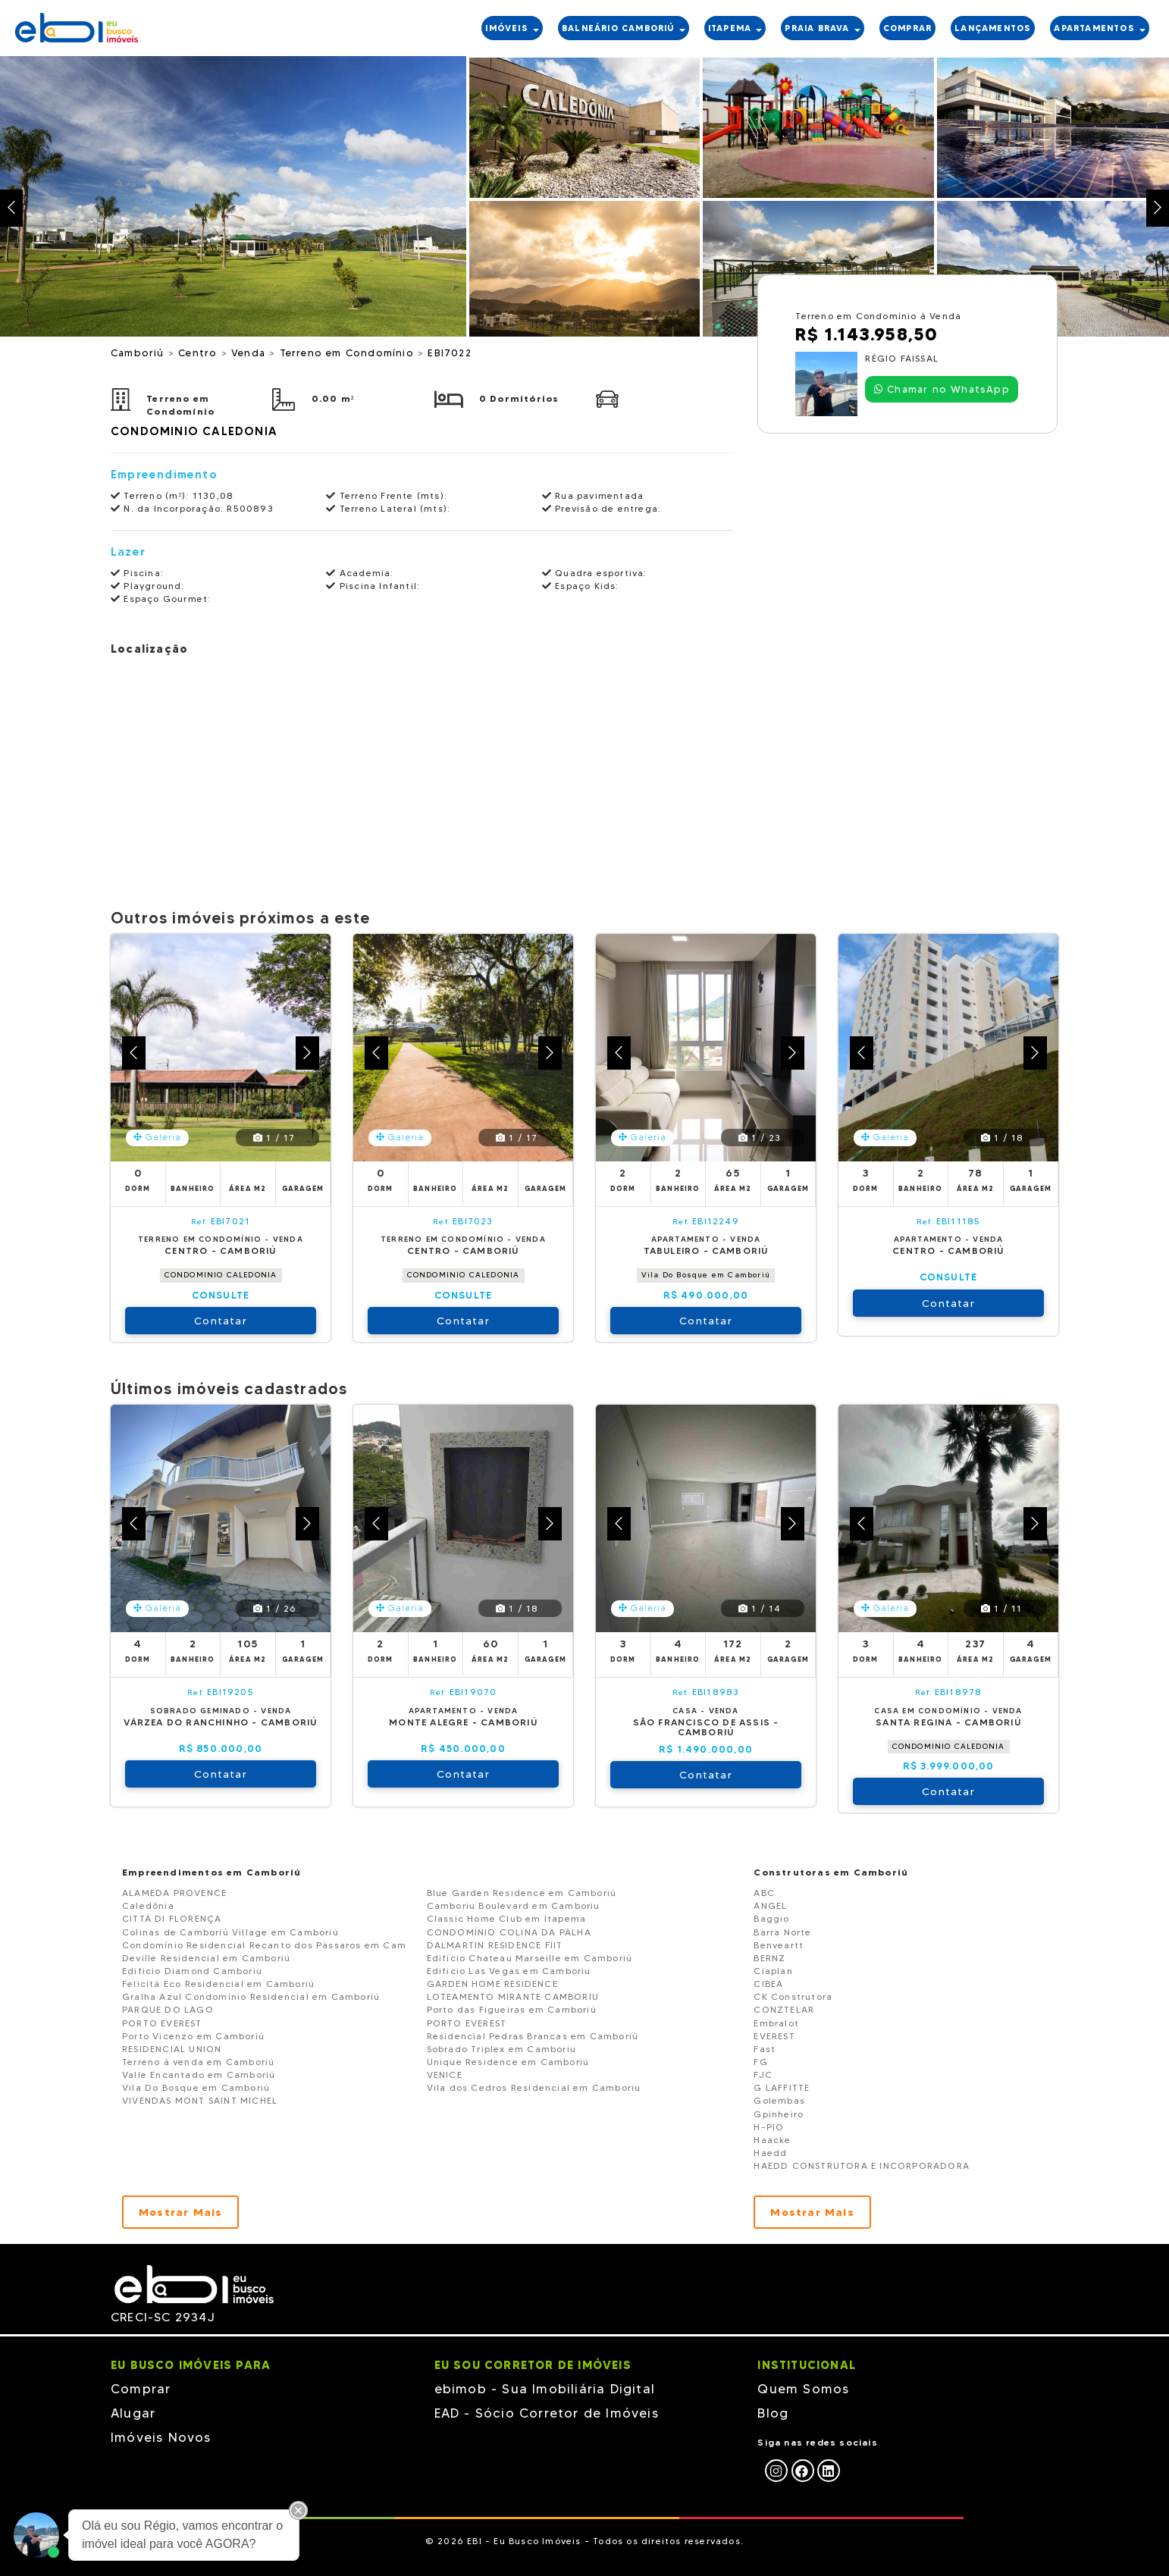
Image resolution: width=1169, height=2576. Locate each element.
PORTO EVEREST (162, 2023)
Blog (772, 2413)
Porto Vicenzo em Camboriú (193, 2036)
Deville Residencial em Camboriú (206, 1957)
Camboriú (139, 352)
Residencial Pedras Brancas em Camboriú (533, 2036)
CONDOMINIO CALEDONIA (221, 1275)
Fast (765, 2048)
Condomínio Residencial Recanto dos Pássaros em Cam (264, 1945)
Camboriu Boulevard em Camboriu (513, 1905)
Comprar (141, 2388)
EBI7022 (449, 352)
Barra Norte (782, 1932)
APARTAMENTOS (1099, 28)
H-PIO (769, 2127)
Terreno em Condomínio (349, 352)
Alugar (133, 2413)
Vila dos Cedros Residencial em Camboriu (534, 2087)
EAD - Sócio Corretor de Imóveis (546, 2413)
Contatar (220, 1320)
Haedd (770, 2152)
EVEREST (774, 2036)
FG (760, 2061)
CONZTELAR (784, 2009)
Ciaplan (773, 1970)
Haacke (772, 2139)
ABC (764, 1892)
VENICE (444, 2074)
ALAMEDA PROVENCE (174, 1892)
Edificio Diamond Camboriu (192, 1970)
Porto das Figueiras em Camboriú (512, 2009)
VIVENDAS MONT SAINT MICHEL (199, 2100)
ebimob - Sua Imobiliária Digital (544, 2388)
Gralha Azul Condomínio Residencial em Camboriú (251, 1996)
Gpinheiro (779, 2114)
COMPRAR (907, 28)
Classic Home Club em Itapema (507, 1918)
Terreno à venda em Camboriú (198, 2061)
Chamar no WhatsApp (942, 389)
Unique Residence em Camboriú (508, 2061)
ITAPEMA (735, 28)
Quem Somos (803, 2388)
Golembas (779, 2100)
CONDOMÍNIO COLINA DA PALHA (509, 1932)
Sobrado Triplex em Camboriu (501, 2048)
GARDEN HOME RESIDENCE (492, 1983)
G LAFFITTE (782, 2087)
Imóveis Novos (161, 2437)
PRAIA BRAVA (822, 28)
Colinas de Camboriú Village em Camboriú (230, 1932)
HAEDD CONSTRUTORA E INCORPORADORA (862, 2165)
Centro (199, 352)
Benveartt (779, 1945)
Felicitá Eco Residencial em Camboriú (218, 1983)
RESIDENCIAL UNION (171, 2048)
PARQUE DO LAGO (168, 2009)
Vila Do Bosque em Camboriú (705, 1275)
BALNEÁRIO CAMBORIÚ (623, 28)
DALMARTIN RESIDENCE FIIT (495, 1945)
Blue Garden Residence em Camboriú (522, 1892)
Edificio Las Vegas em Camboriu (509, 1970)
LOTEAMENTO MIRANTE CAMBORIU (513, 1996)
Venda (250, 352)
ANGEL (770, 1905)
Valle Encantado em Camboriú (198, 2074)
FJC (763, 2074)
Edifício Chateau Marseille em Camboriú (530, 1957)
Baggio (771, 1918)
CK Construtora (793, 1996)
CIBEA (768, 1983)
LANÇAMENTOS (992, 28)
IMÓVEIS (512, 28)
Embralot (776, 2023)
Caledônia (148, 1905)
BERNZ (769, 1957)
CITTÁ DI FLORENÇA (171, 1918)
